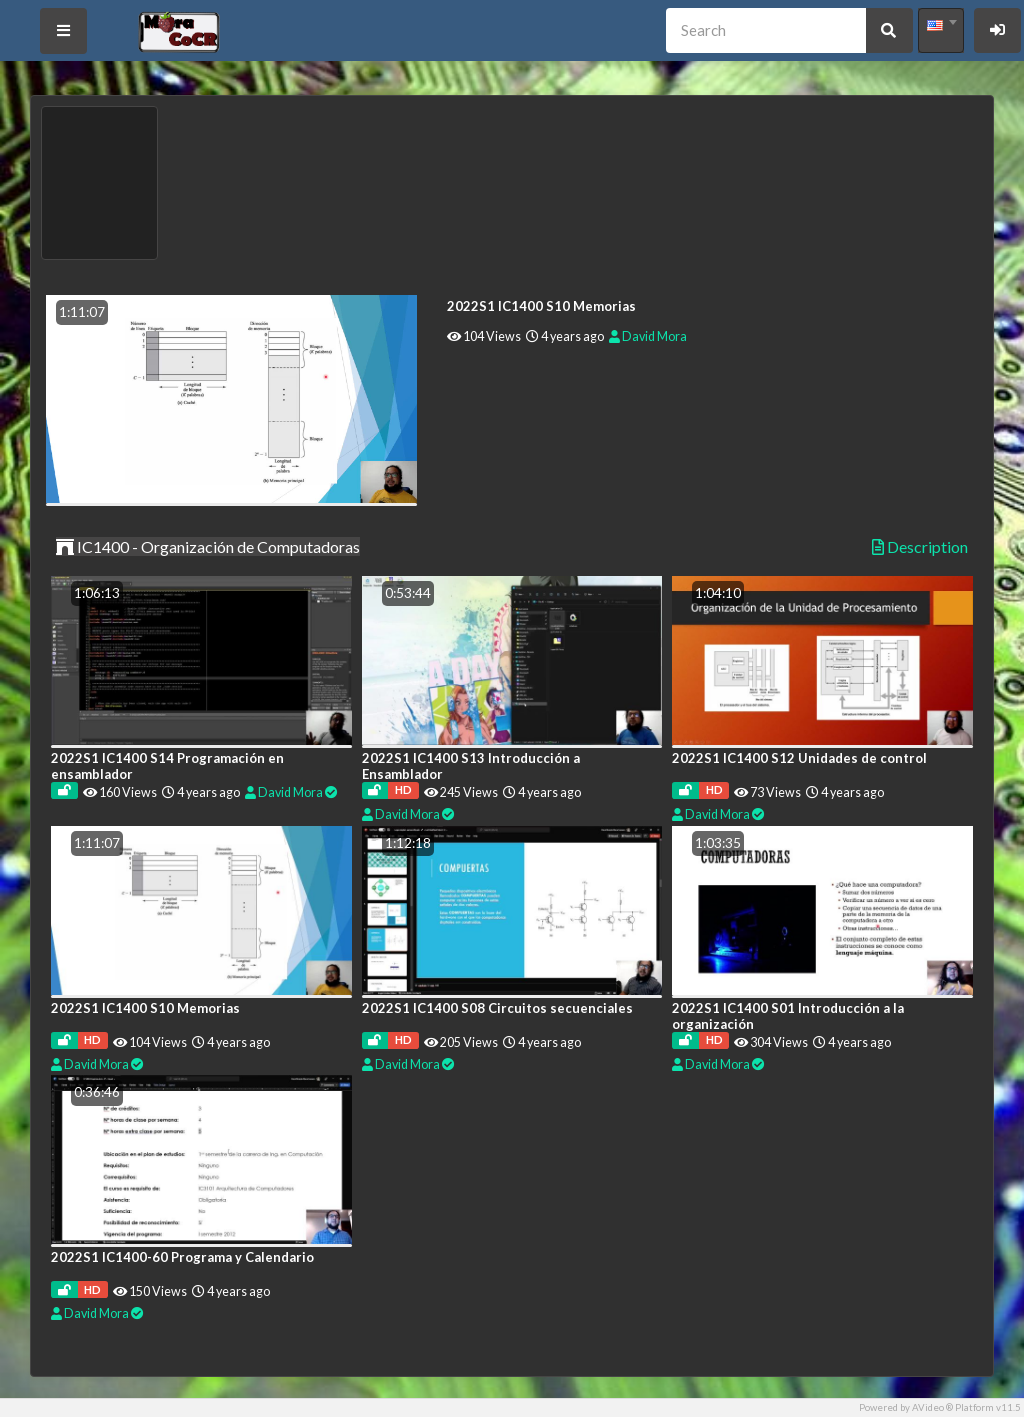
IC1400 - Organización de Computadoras (208, 546)
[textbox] (941, 25)
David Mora (648, 336)
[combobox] (941, 30)
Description (920, 547)
